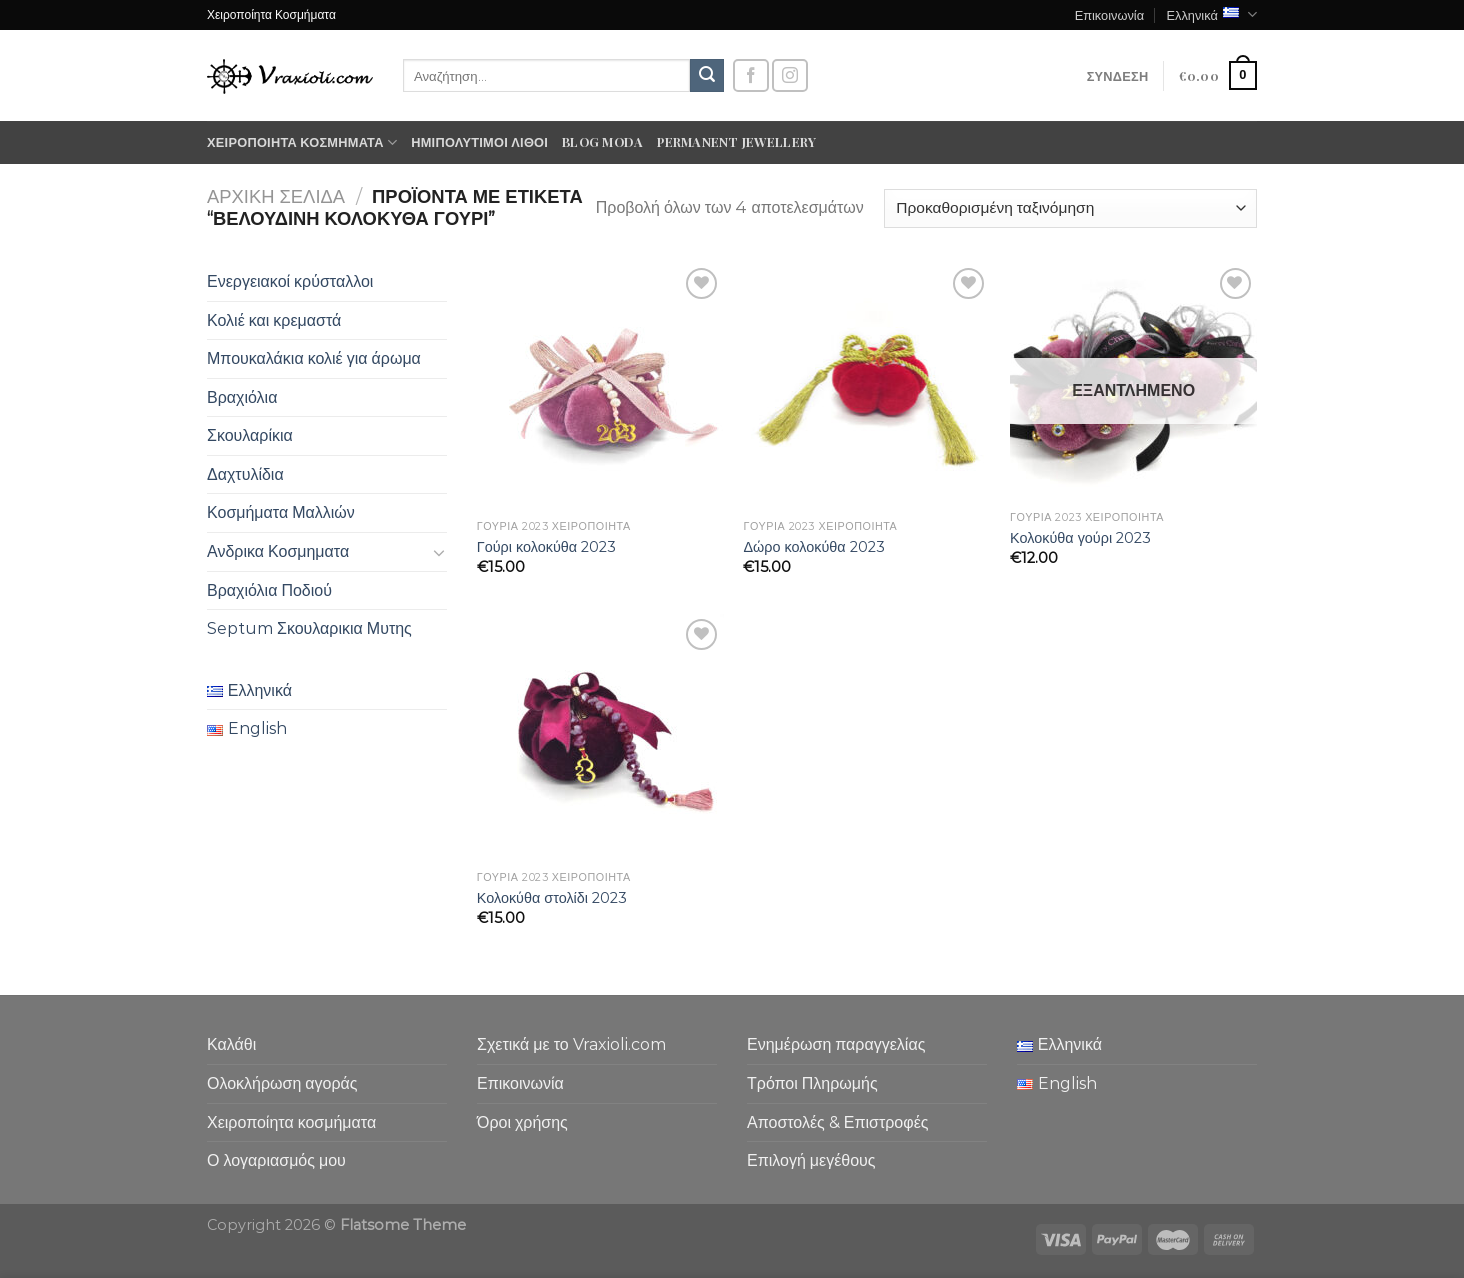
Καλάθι (231, 1044)
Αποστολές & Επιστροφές (837, 1122)
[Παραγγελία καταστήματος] (1070, 208)
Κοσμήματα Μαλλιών (281, 512)
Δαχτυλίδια (245, 474)
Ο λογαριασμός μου (276, 1160)
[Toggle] (439, 552)
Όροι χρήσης (522, 1122)
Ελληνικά (1211, 14)
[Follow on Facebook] (751, 75)
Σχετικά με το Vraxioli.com (571, 1044)
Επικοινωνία (1109, 14)
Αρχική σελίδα (276, 196)
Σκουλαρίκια (250, 435)
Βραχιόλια (242, 397)
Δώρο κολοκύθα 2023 (813, 547)
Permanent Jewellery (736, 141)
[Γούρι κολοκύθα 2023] (600, 386)
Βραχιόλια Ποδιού (269, 590)
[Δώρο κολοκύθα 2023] (866, 386)
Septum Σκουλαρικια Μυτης (309, 628)
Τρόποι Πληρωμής (812, 1083)
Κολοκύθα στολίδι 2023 (552, 898)
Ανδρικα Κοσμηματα (278, 551)
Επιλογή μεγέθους (811, 1160)
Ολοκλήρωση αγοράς (282, 1083)
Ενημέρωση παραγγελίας (836, 1044)
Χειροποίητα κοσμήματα (302, 142)
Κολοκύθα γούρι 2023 (1080, 538)
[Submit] (707, 76)
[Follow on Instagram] (790, 75)
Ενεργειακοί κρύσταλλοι (290, 281)
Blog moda (602, 141)
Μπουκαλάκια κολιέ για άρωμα (314, 358)
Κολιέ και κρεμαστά (274, 320)
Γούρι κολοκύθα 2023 (546, 547)
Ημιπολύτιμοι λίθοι (479, 141)
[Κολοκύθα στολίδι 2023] (600, 737)
